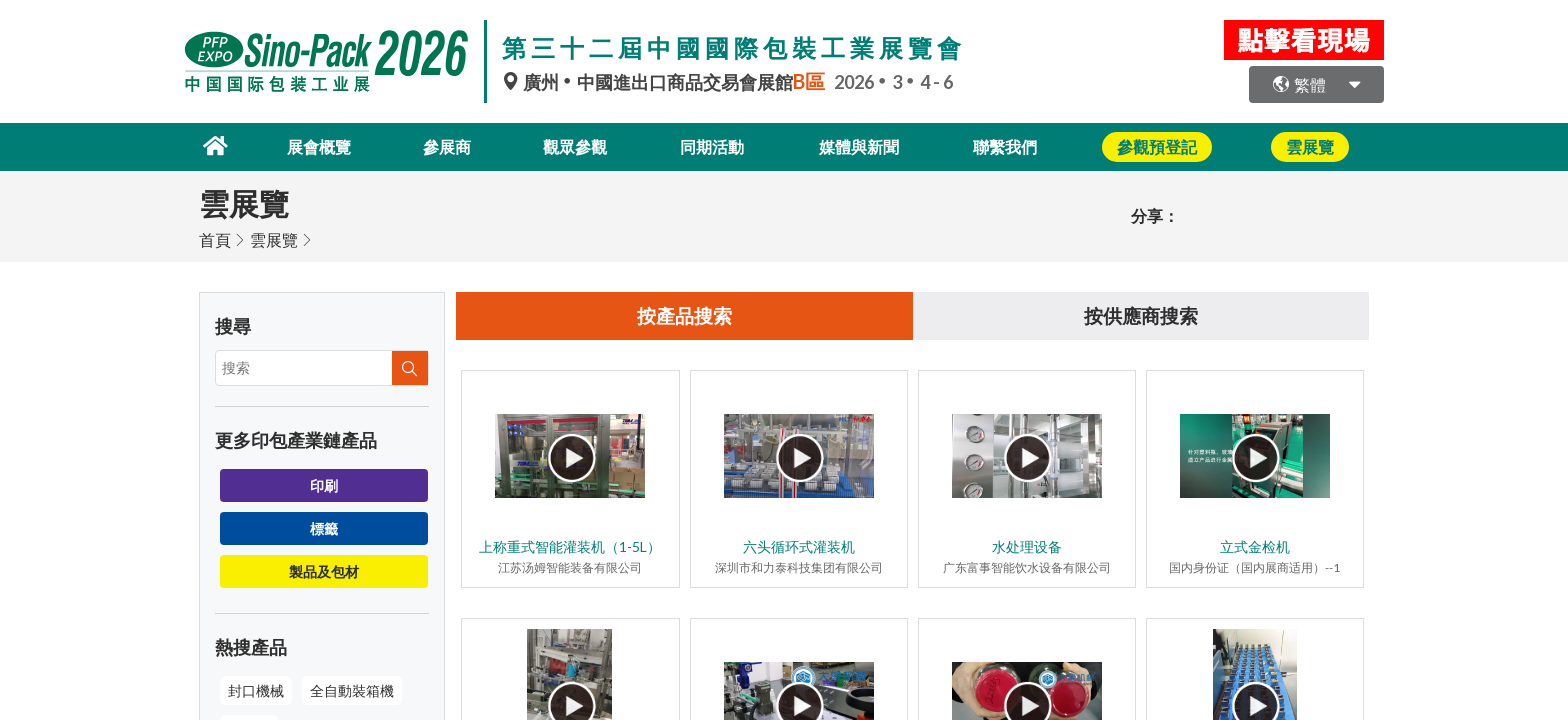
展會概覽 (307, 145)
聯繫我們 (1017, 145)
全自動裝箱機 (352, 688)
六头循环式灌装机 (799, 546)
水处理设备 (1027, 546)
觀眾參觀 (573, 145)
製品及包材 (324, 569)
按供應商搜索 (1141, 315)
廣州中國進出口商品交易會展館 (668, 82)
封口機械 (256, 688)
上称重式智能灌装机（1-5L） (570, 546)
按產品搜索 (685, 315)
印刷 (324, 483)
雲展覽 (274, 237)
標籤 (324, 526)
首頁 (215, 237)
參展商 (440, 145)
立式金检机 (1255, 546)
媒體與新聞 (866, 145)
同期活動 (715, 145)
